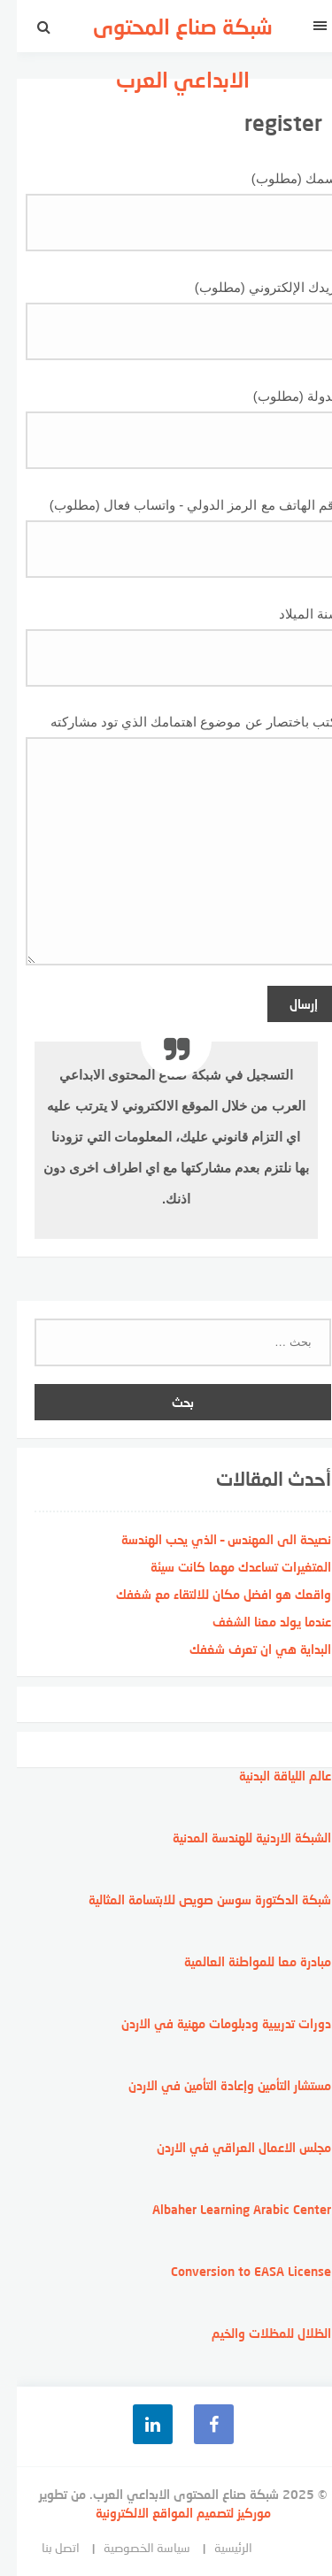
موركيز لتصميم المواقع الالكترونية (166, 2512)
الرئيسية (216, 2547)
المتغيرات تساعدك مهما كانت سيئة (224, 1566)
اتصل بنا (44, 2547)
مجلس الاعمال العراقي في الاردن (227, 2147)
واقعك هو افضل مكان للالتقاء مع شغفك (206, 1594)
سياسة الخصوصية (130, 2547)
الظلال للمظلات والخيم (254, 2333)
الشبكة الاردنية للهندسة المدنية (235, 1837)
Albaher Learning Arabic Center (224, 2209)
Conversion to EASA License (234, 2271)
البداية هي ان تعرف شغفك (243, 1649)
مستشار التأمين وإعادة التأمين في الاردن (213, 2085)
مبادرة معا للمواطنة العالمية (240, 1961)
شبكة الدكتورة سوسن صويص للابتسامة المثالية (193, 1899)
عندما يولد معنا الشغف (255, 1621)
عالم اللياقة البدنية (268, 1775)
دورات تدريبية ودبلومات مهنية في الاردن (209, 2023)
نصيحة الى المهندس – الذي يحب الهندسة (209, 1539)
